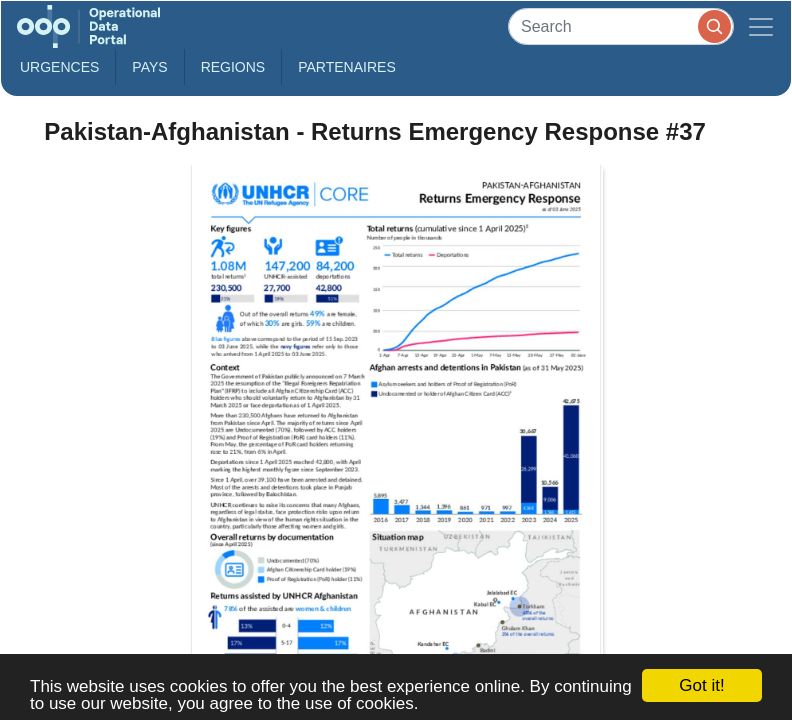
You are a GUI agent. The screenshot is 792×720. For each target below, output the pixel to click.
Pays (149, 67)
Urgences (59, 67)
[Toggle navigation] (761, 26)
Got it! (701, 685)
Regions (233, 67)
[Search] (621, 26)
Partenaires (347, 67)
